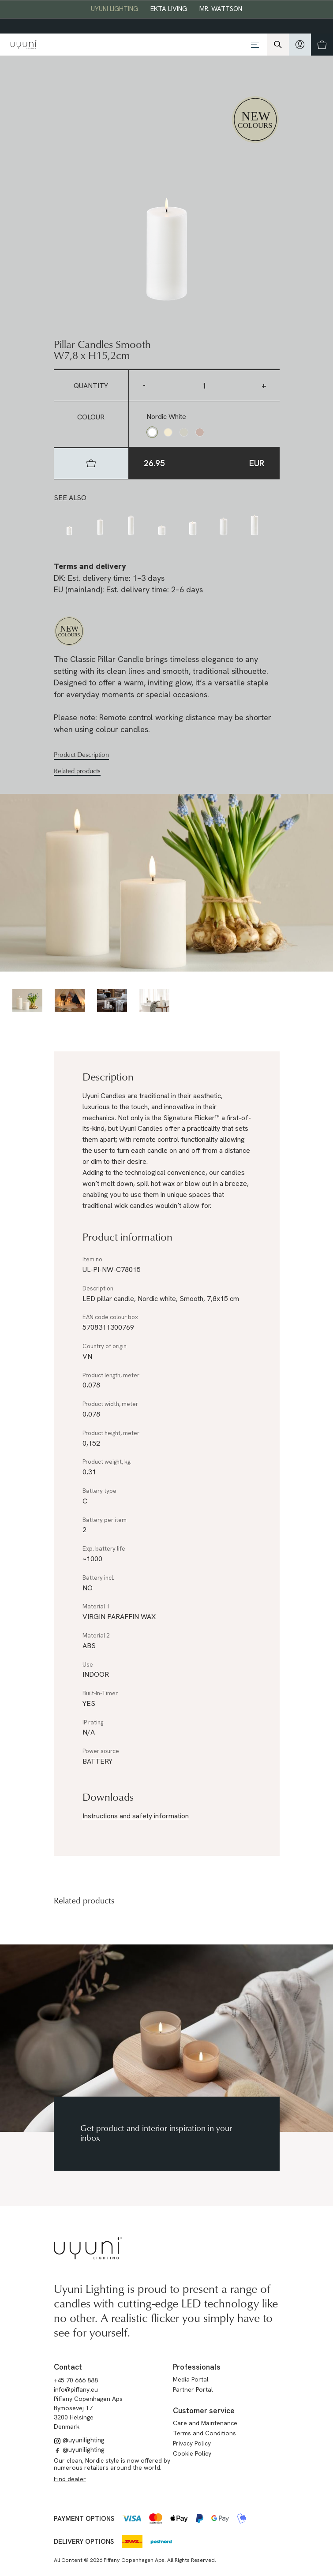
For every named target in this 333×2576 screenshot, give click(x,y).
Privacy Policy (192, 2443)
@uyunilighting (79, 2440)
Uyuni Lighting (114, 8)
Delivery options (84, 2542)
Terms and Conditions (204, 2433)
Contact (68, 2367)
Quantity (91, 385)
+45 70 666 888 (76, 2380)
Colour (91, 417)
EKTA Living (168, 8)
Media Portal (191, 2379)
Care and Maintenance (205, 2422)
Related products (77, 770)
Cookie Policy (192, 2453)
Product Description (81, 754)
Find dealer (70, 2479)
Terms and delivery (90, 566)
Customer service (204, 2410)
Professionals (197, 2367)
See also (70, 497)
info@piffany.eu (76, 2389)
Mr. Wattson (220, 8)
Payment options (84, 2519)
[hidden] (300, 45)
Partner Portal (193, 2389)
